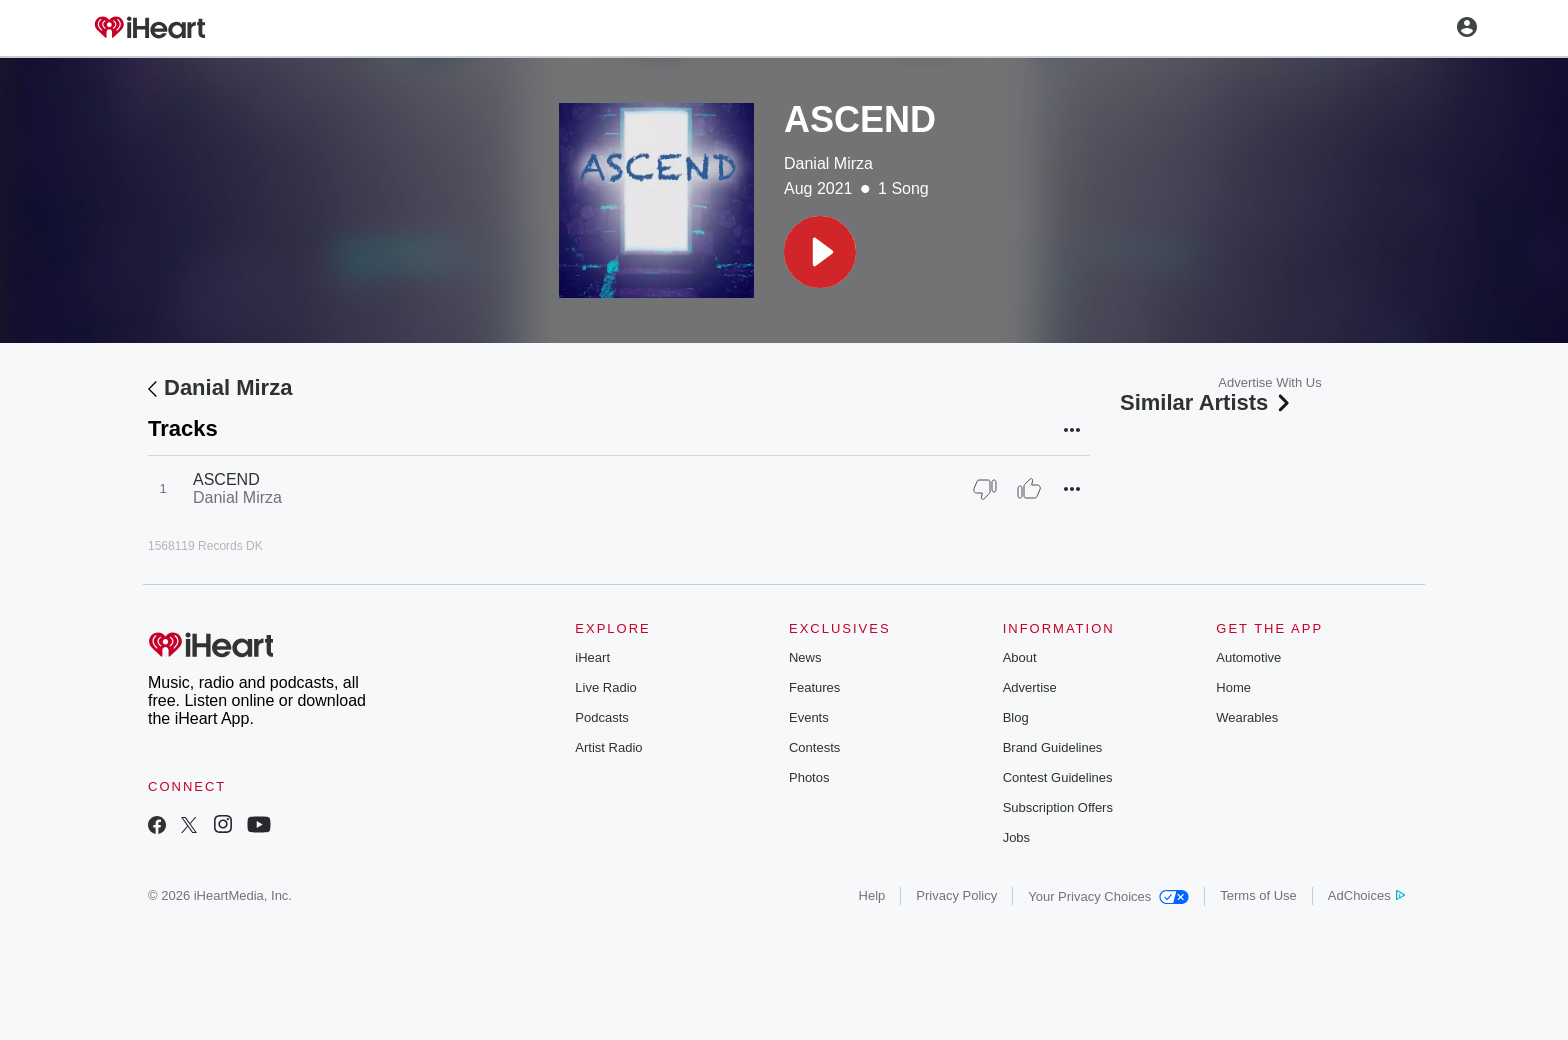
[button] (820, 252)
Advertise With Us (1269, 382)
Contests (814, 747)
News (805, 657)
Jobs (1016, 837)
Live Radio (605, 687)
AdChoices (1366, 895)
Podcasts (601, 717)
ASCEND (226, 479)
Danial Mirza (828, 163)
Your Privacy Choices (1108, 896)
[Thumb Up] (1029, 489)
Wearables (1247, 717)
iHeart (592, 657)
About (1020, 657)
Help (872, 895)
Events (809, 717)
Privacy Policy (956, 895)
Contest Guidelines (1058, 777)
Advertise (1030, 687)
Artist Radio (608, 747)
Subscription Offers (1058, 807)
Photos (809, 777)
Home (1233, 687)
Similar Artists (1207, 402)
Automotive (1248, 657)
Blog (1016, 717)
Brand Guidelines (1053, 747)
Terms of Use (1258, 895)
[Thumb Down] (985, 489)
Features (814, 687)
